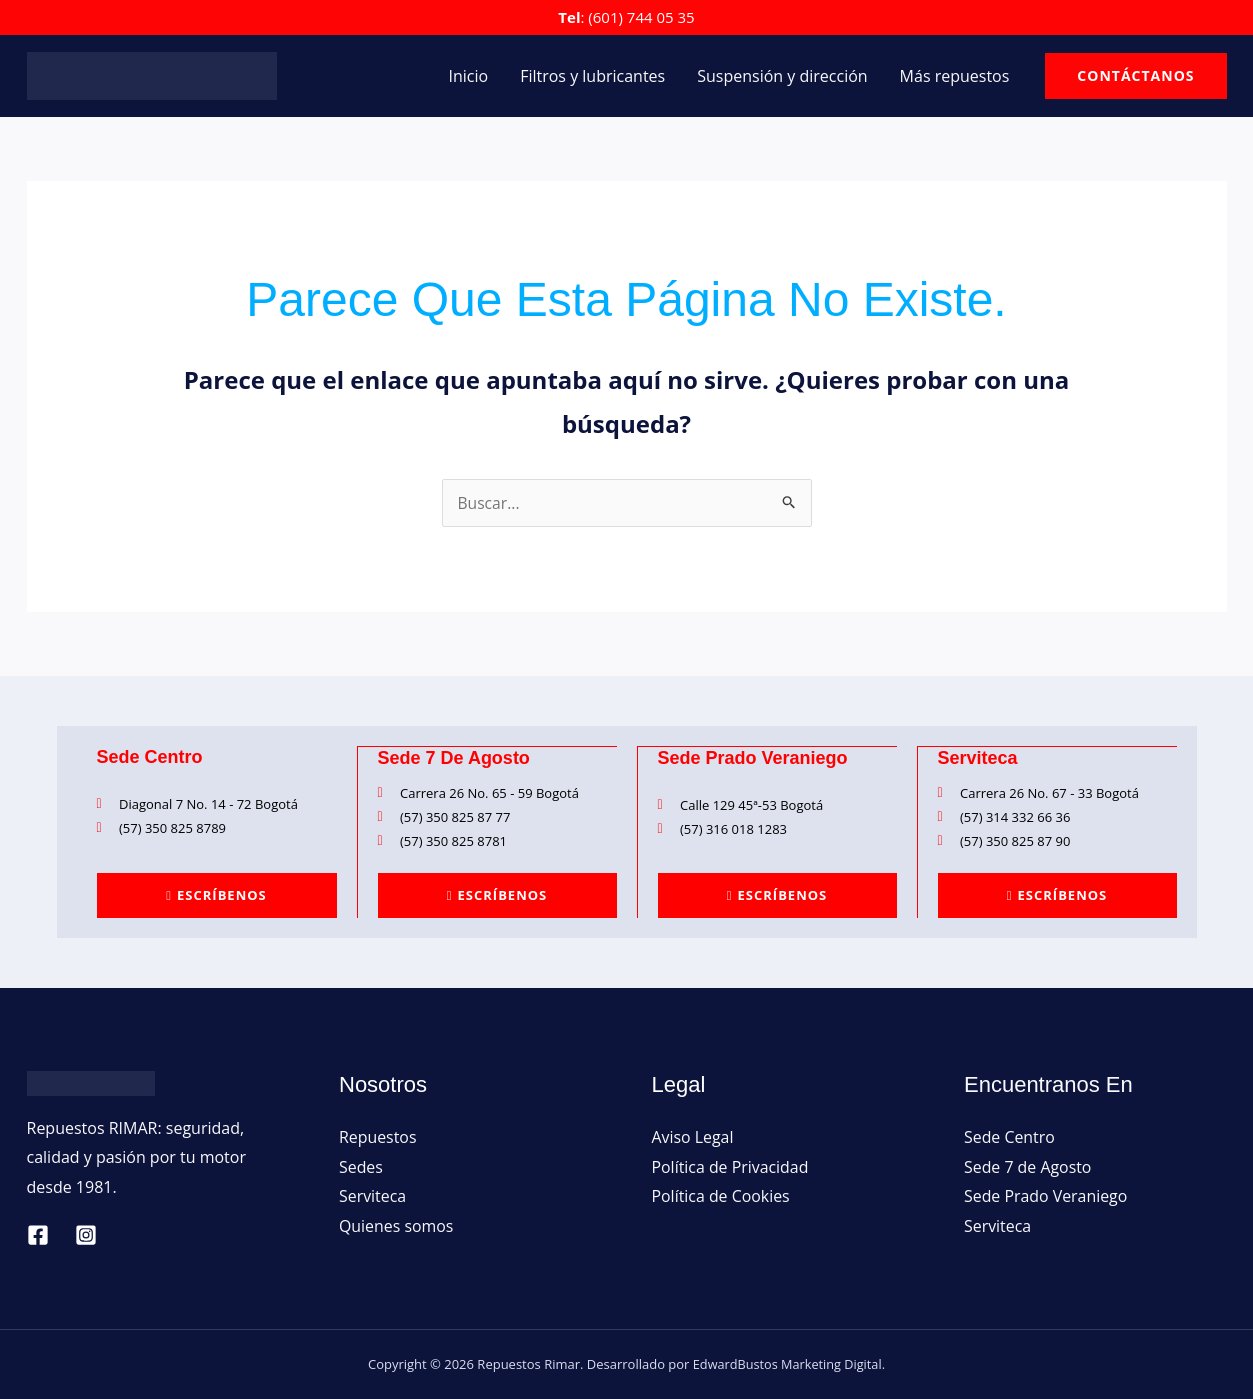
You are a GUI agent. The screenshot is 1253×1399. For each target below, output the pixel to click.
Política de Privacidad (731, 1166)
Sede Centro (1009, 1136)
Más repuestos (955, 76)
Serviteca (373, 1195)
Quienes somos (396, 1225)
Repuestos (378, 1136)
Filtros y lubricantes (592, 76)
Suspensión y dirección (782, 76)
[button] (1135, 76)
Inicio (469, 76)
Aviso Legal (693, 1136)
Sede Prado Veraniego (1046, 1195)
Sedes (361, 1166)
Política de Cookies (721, 1195)
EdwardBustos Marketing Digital (787, 1363)
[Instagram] (86, 1234)
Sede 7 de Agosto (1028, 1166)
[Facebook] (38, 1234)
